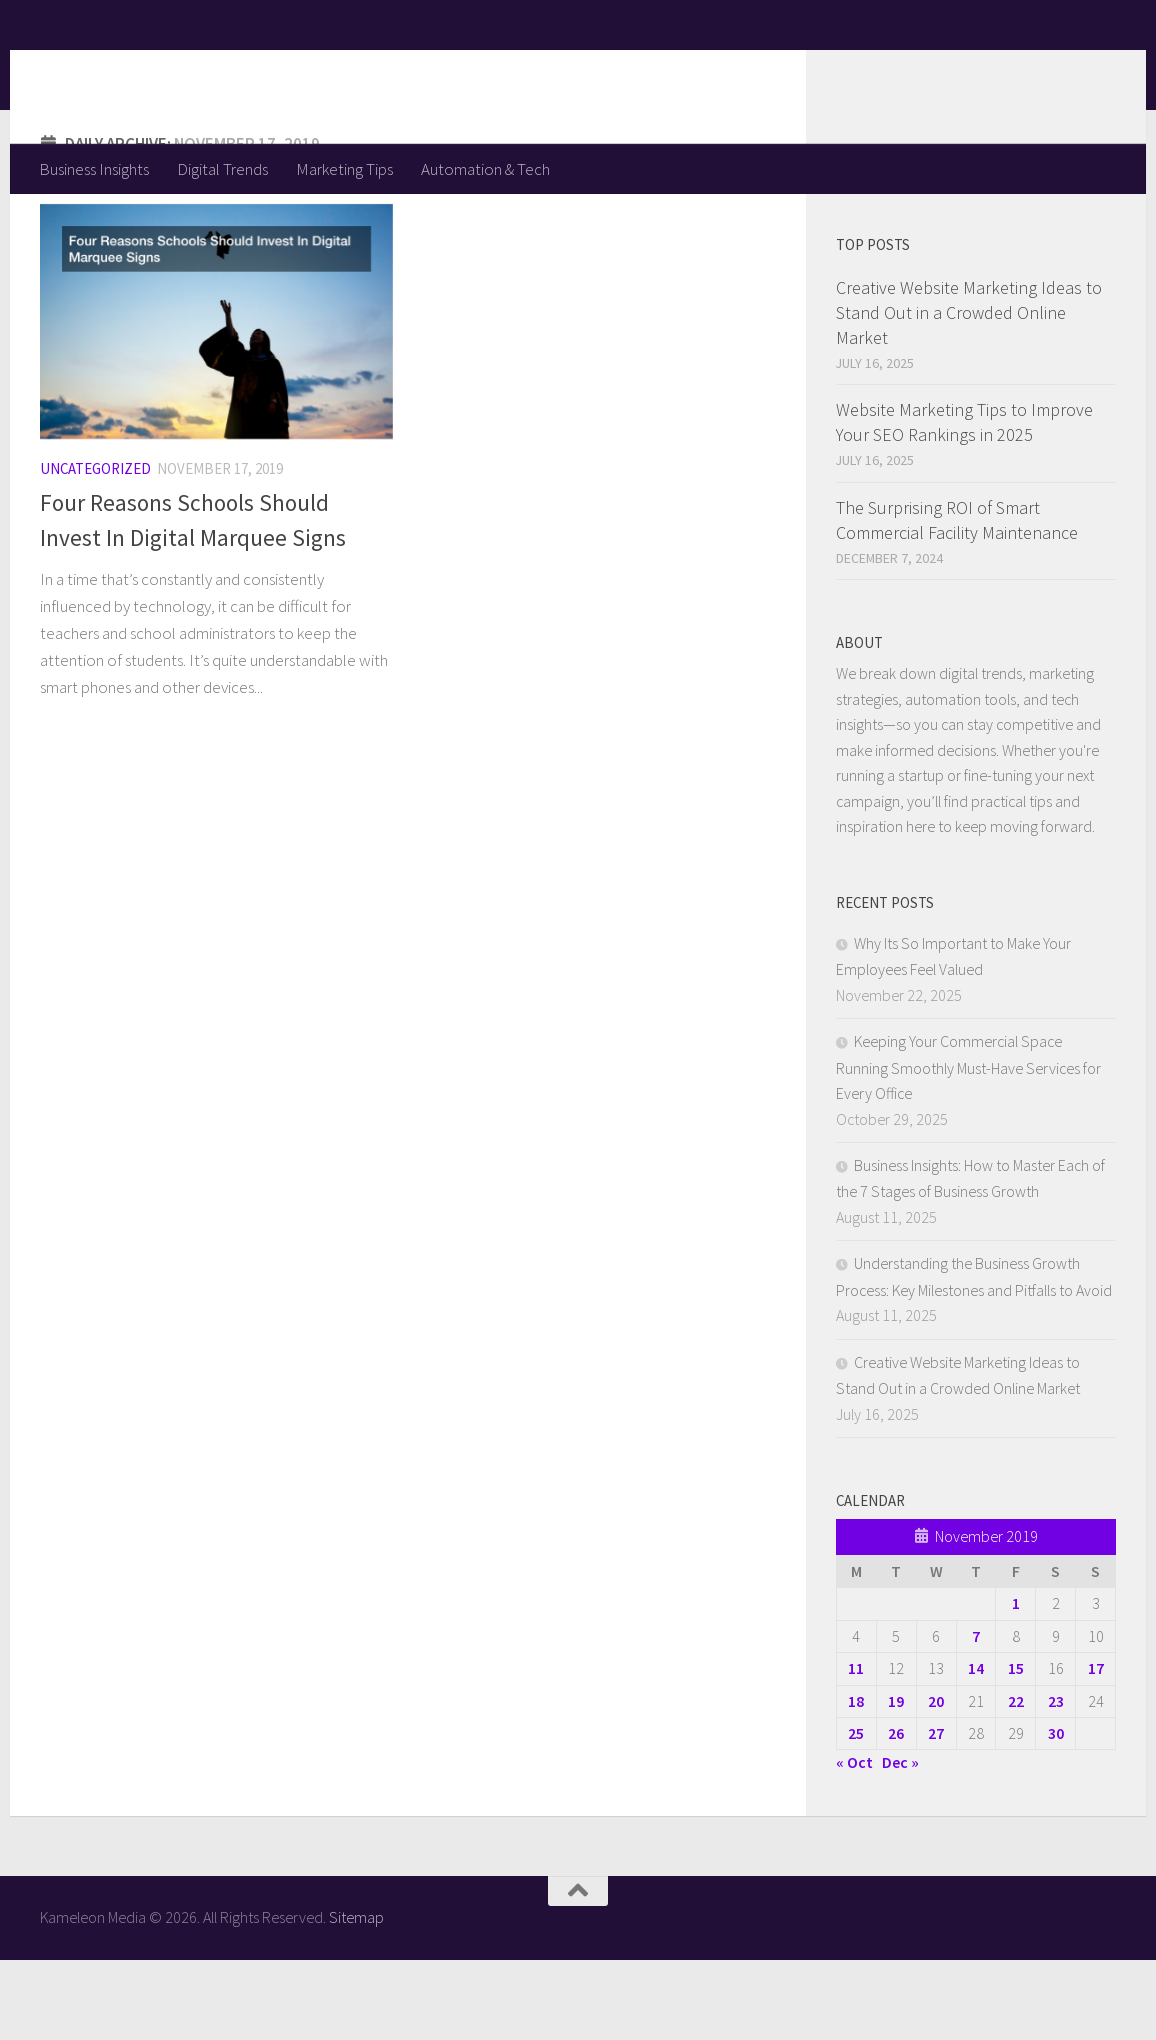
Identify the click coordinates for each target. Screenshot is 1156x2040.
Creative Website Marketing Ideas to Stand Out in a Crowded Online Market (969, 392)
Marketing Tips (344, 169)
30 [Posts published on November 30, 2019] (1056, 1813)
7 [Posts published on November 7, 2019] (976, 1716)
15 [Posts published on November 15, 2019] (1016, 1748)
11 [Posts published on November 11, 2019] (856, 1748)
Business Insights (94, 169)
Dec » (900, 1842)
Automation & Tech (485, 169)
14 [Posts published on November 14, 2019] (976, 1748)
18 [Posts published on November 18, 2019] (856, 1781)
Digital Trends (222, 169)
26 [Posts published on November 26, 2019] (896, 1813)
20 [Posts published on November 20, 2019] (936, 1781)
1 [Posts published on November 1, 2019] (1016, 1683)
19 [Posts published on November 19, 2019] (896, 1781)
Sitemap (356, 1997)
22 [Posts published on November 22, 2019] (1016, 1781)
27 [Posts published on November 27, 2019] (936, 1813)
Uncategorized (95, 548)
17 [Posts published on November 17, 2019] (1096, 1748)
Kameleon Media (195, 71)
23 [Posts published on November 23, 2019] (1056, 1781)
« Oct (854, 1842)
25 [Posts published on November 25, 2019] (856, 1813)
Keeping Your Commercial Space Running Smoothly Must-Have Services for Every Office (968, 1147)
